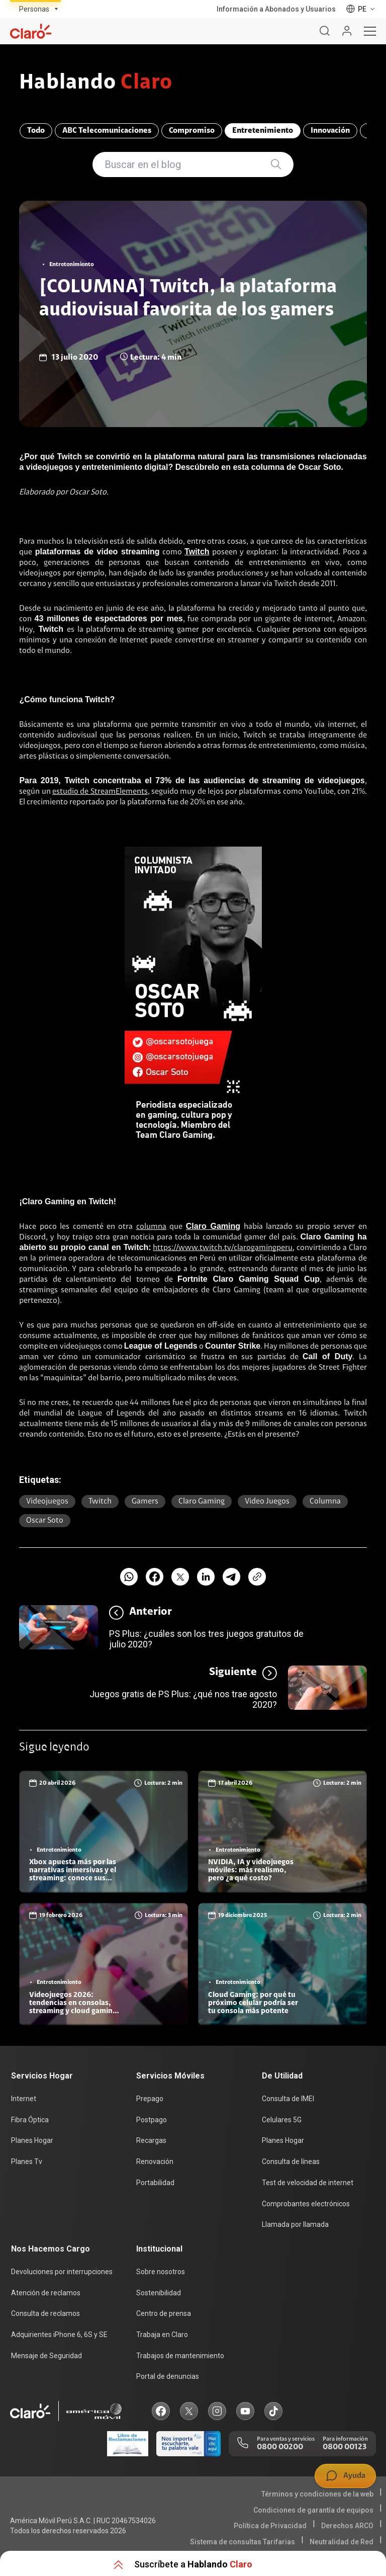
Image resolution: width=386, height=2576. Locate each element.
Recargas (151, 2141)
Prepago (149, 2099)
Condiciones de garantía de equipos (313, 2510)
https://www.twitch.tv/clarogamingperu (223, 1248)
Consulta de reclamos (45, 2313)
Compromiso (191, 131)
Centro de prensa (163, 2313)
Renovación (154, 2162)
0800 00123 (344, 2447)
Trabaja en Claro (162, 2335)
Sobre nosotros (160, 2272)
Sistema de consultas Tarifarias (242, 2541)
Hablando (95, 83)
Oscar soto (44, 1521)
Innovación (329, 131)
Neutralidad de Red (341, 2541)
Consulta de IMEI (288, 2099)
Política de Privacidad (270, 2526)
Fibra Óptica (30, 2120)
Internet (23, 2099)
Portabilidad (155, 2183)
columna (151, 1227)
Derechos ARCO (347, 2526)
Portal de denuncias (167, 2376)
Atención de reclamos (45, 2293)
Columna (325, 1502)
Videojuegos (47, 1502)
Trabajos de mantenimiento (180, 2355)
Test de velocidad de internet (307, 2183)
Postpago (151, 2120)
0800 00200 (280, 2447)
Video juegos (267, 1502)
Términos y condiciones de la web (317, 2494)
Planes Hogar (32, 2141)
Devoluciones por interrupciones (62, 2272)
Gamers (145, 1502)
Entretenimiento (262, 131)
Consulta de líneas (291, 2162)
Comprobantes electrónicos (306, 2204)
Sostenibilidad (158, 2293)
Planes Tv (26, 2162)
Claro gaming (201, 1502)
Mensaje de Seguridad (46, 2355)
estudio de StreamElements (100, 792)
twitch (100, 1502)
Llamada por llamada (295, 2224)
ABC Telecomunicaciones (106, 131)
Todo (35, 131)
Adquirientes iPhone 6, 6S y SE (59, 2335)
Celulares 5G (282, 2120)
